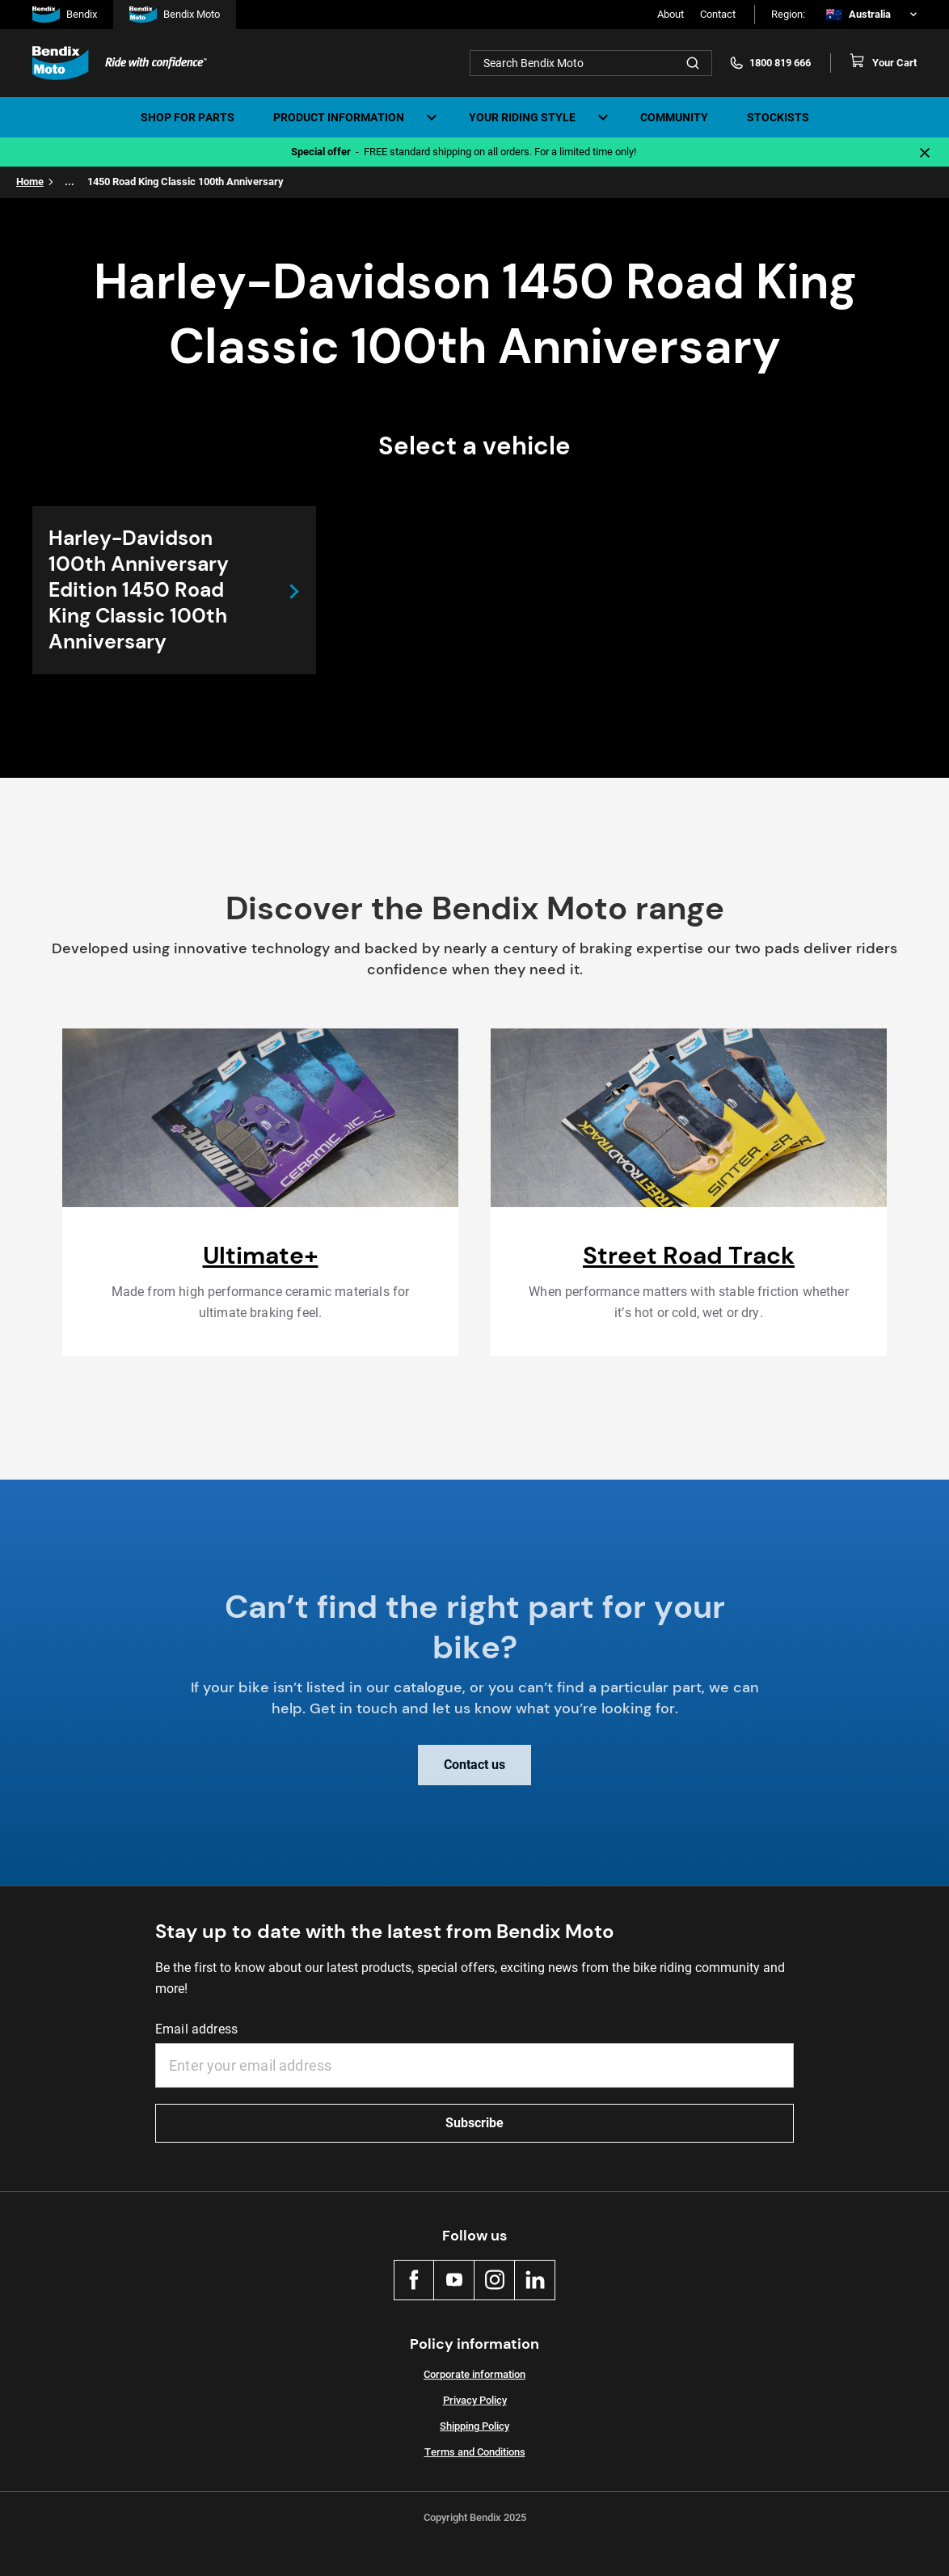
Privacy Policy (475, 2400)
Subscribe (474, 2122)
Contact (718, 14)
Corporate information (474, 2374)
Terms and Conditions (474, 2452)
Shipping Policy (474, 2426)
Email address (196, 2029)
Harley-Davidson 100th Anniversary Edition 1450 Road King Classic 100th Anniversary (139, 590)
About (670, 14)
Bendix (64, 14)
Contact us (474, 1774)
